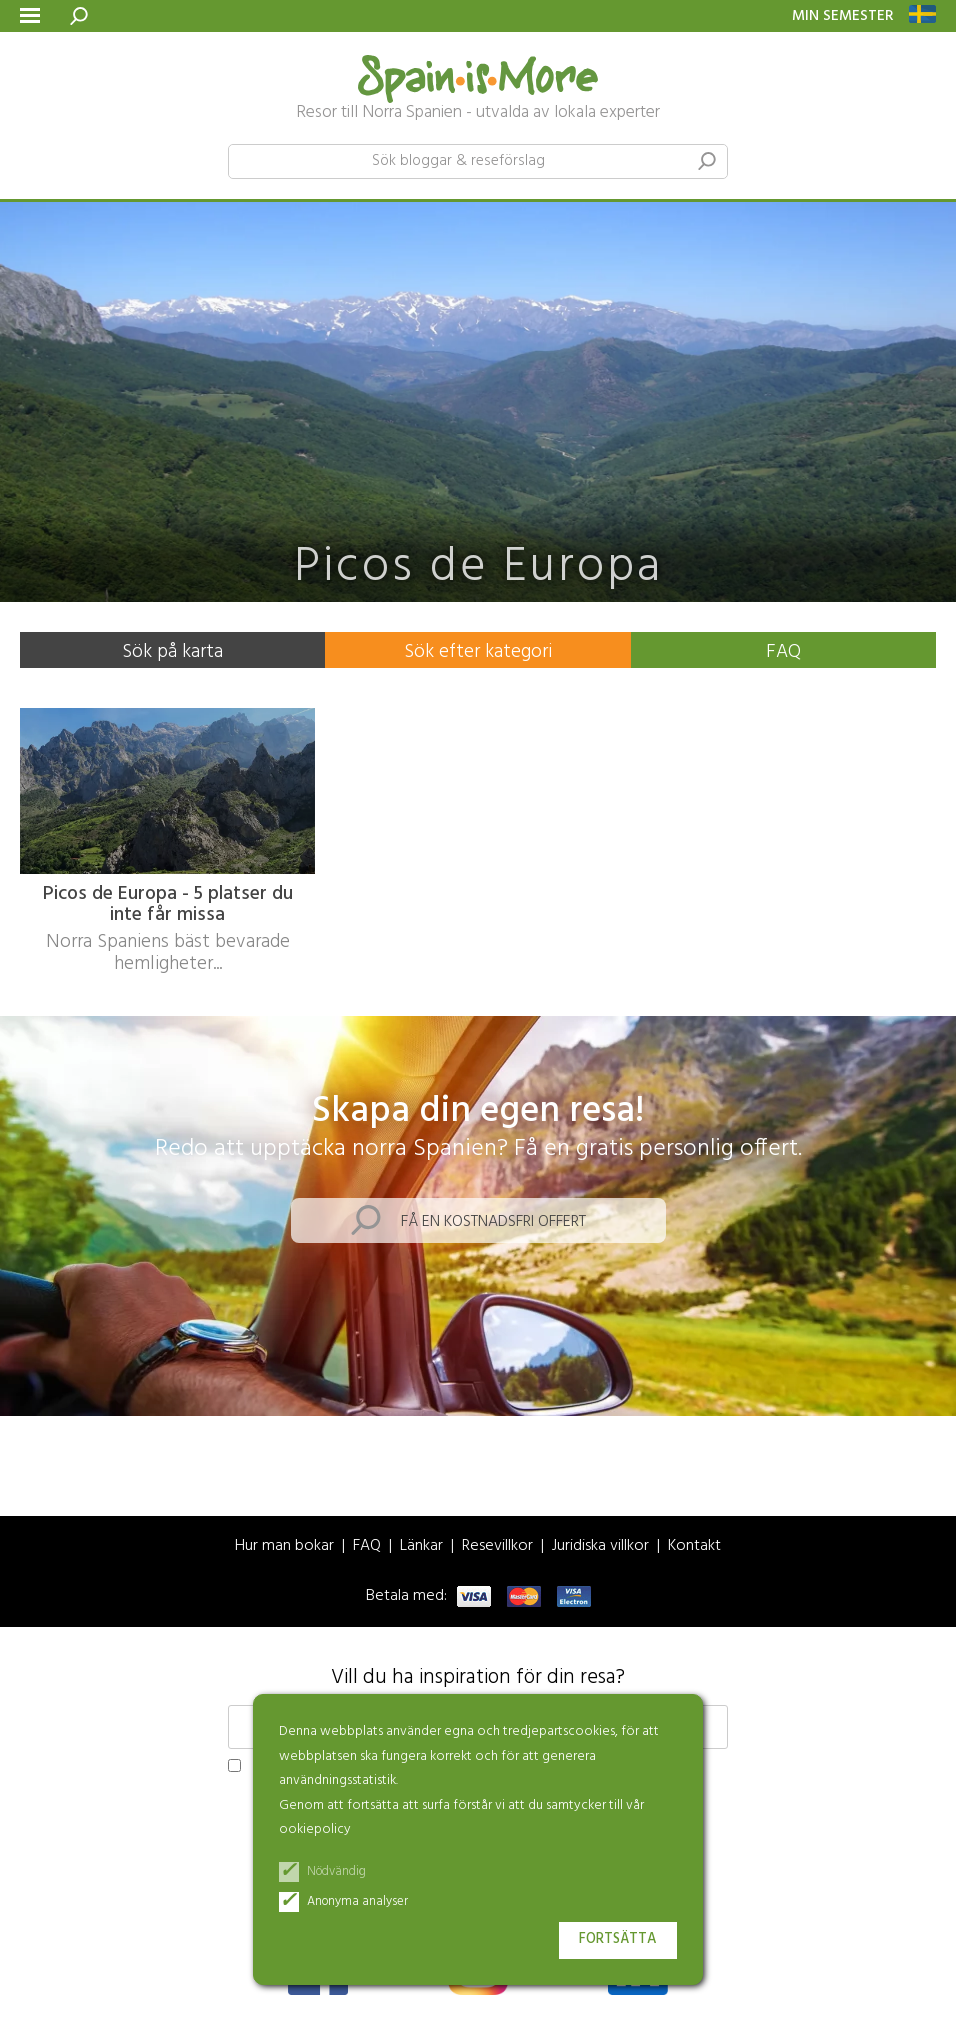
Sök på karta (172, 652)
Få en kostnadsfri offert (493, 1222)
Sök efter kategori (478, 652)
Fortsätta (618, 1939)
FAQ (783, 652)
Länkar (421, 1546)
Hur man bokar (284, 1546)
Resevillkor (497, 1546)
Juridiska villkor (600, 1546)
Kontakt (694, 1546)
